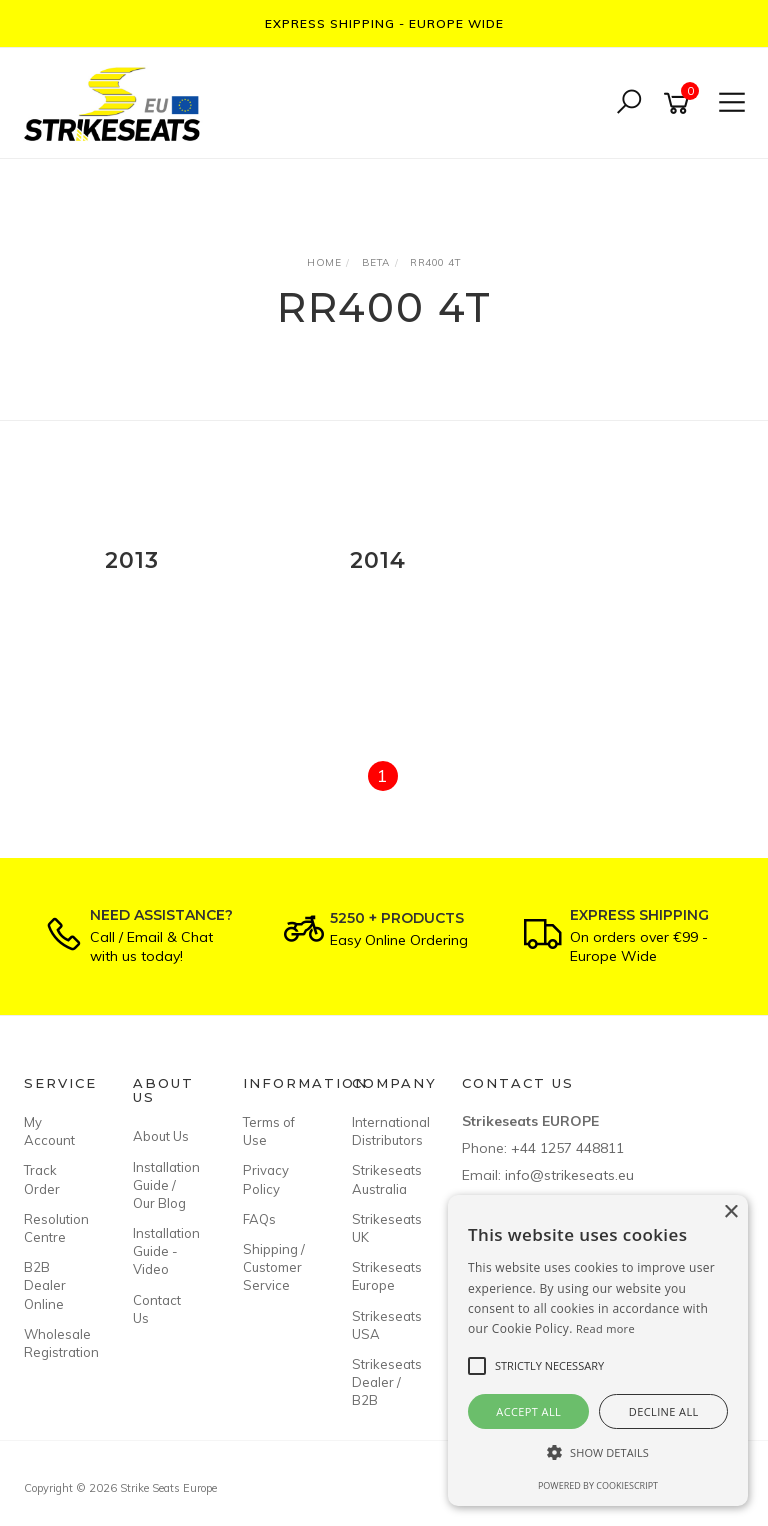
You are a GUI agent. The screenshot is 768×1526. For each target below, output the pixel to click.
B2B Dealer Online (45, 1285)
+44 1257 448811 (567, 1148)
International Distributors (384, 1131)
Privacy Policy (266, 1179)
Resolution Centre (56, 1228)
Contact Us (157, 1309)
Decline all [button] (664, 1411)
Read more (605, 1328)
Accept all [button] (528, 1411)
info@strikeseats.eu (569, 1175)
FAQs (259, 1219)
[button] (598, 1452)
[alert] (598, 1350)
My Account (49, 1131)
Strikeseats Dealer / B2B (384, 1382)
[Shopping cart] (680, 103)
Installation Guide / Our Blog (165, 1185)
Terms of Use (269, 1131)
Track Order (42, 1179)
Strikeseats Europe (384, 1276)
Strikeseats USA (384, 1325)
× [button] (730, 1212)
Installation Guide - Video (165, 1251)
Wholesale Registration (56, 1343)
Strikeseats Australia (384, 1179)
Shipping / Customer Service (274, 1267)
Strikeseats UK (384, 1228)
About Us (161, 1136)
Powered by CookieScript (598, 1485)
